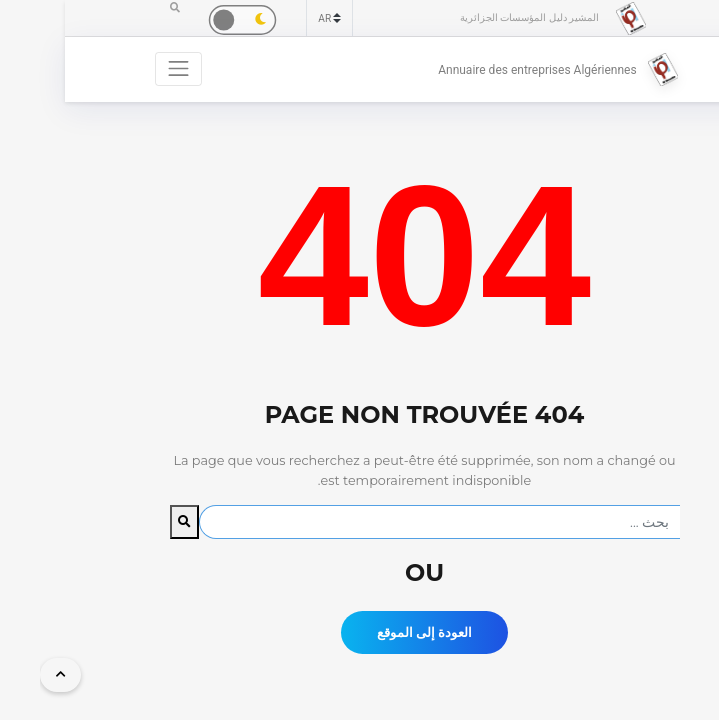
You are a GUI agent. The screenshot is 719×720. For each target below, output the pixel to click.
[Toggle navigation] (114, 69)
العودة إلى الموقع (359, 632)
